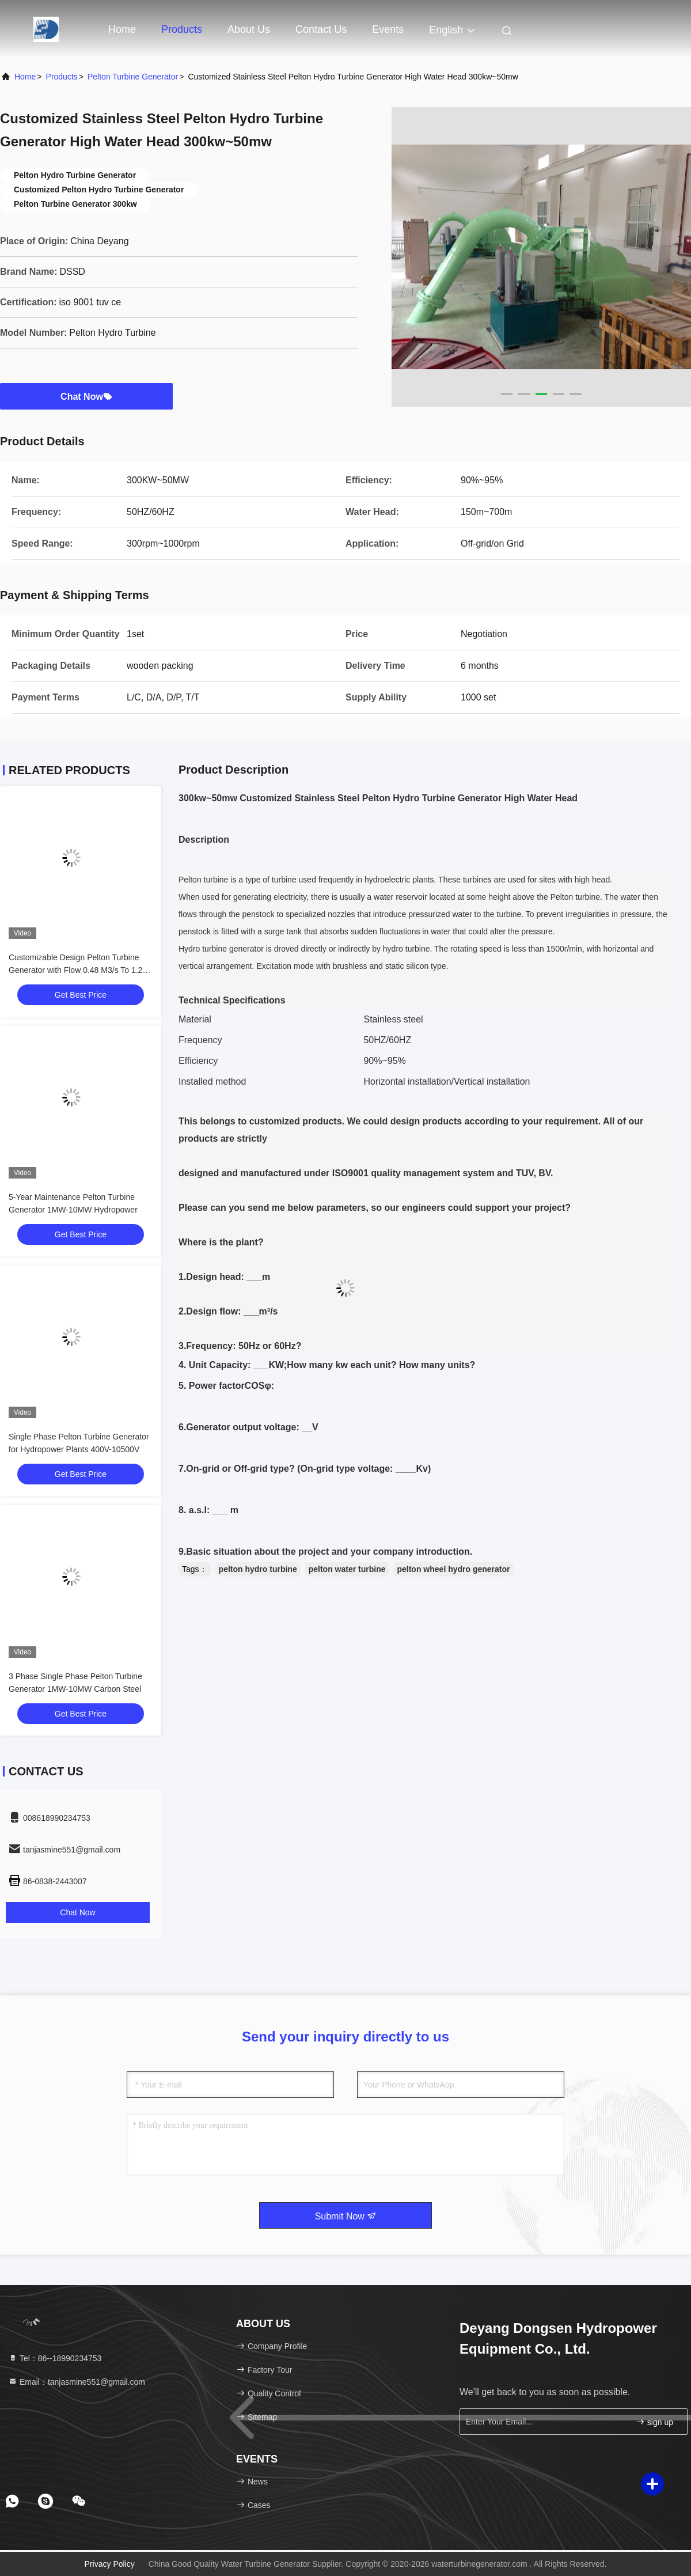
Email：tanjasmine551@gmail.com (76, 2381)
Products (181, 29)
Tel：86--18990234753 (54, 2358)
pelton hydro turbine (258, 1569)
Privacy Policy (110, 2564)
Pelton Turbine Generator (133, 76)
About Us (248, 29)
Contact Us (321, 29)
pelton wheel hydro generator (453, 1569)
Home (122, 29)
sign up (654, 2422)
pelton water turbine (347, 1569)
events (388, 29)
